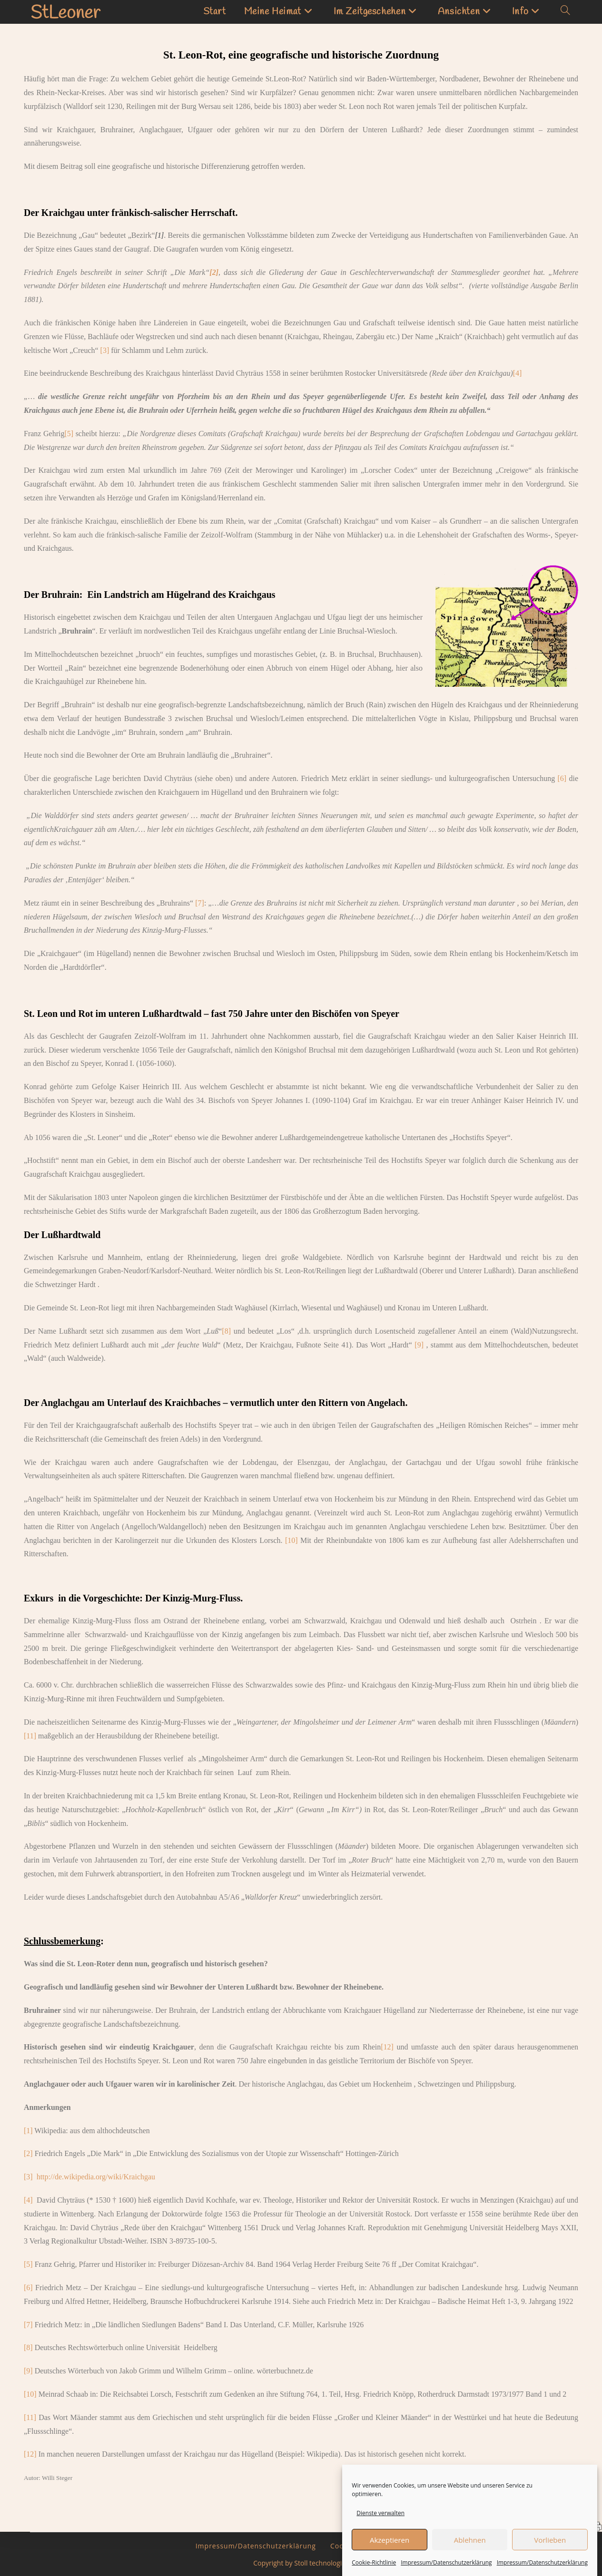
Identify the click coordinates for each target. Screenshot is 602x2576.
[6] (561, 778)
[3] (104, 350)
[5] (68, 433)
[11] (30, 1736)
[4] (517, 373)
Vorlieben (550, 2553)
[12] (387, 2047)
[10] (291, 1540)
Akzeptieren (389, 2553)
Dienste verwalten (380, 2526)
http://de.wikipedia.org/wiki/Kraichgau (96, 2177)
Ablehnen (470, 2553)
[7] (199, 903)
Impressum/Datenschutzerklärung (256, 2545)
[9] (419, 1345)
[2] (28, 2153)
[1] (28, 2131)
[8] (226, 1331)
